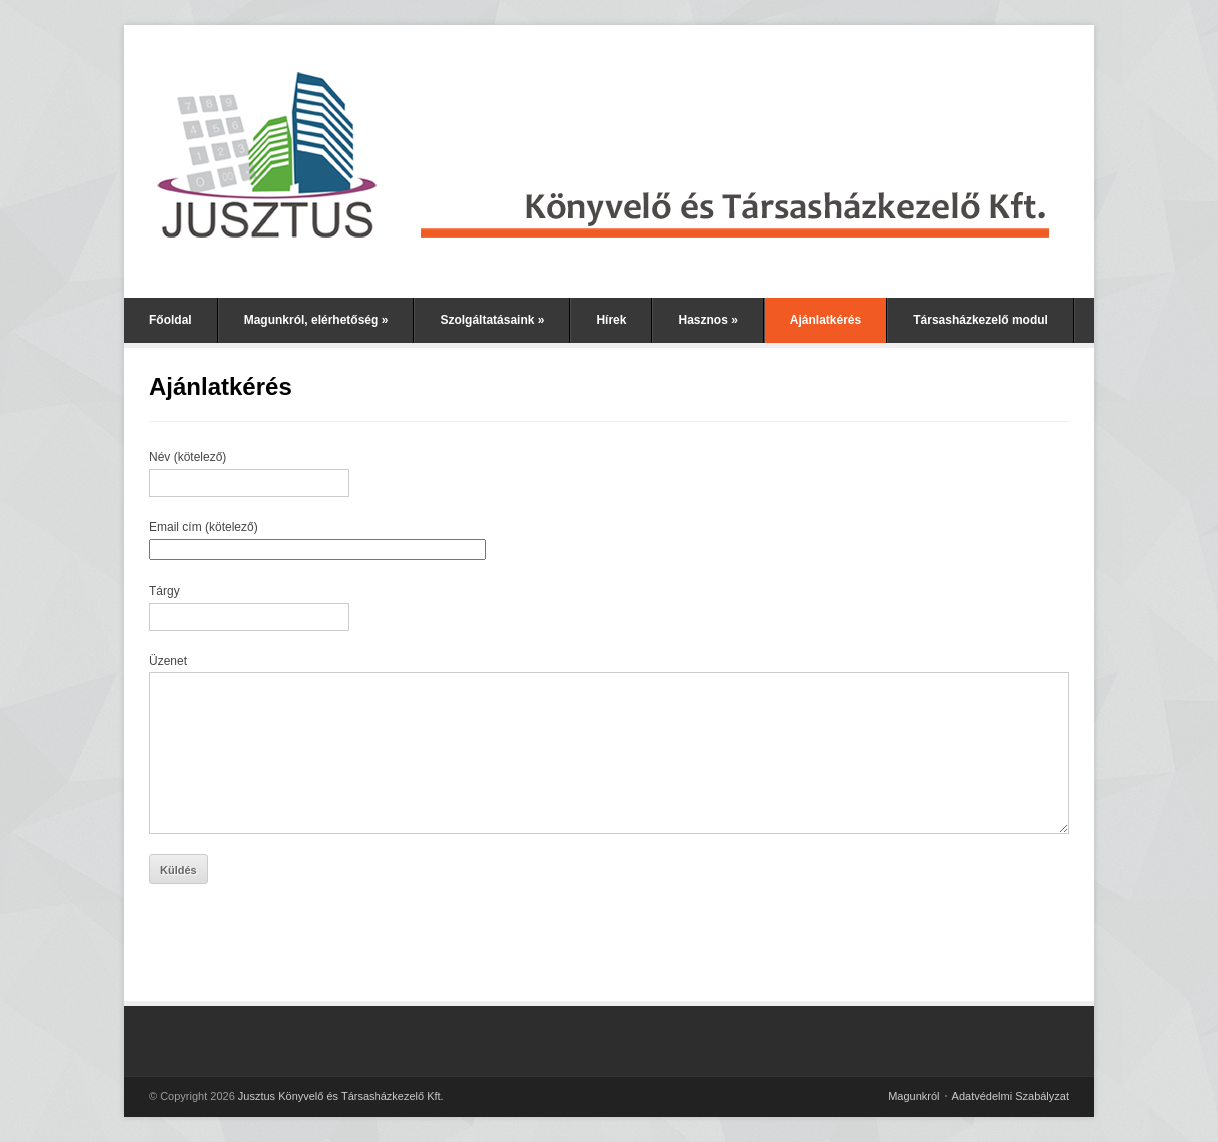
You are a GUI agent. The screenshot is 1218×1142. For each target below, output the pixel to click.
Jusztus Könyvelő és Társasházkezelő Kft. (341, 1096)
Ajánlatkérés (825, 320)
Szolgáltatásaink (492, 320)
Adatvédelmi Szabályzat (1010, 1096)
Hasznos (707, 320)
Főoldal (170, 320)
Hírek (611, 320)
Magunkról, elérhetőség (316, 320)
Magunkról (913, 1096)
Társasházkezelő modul (980, 320)
